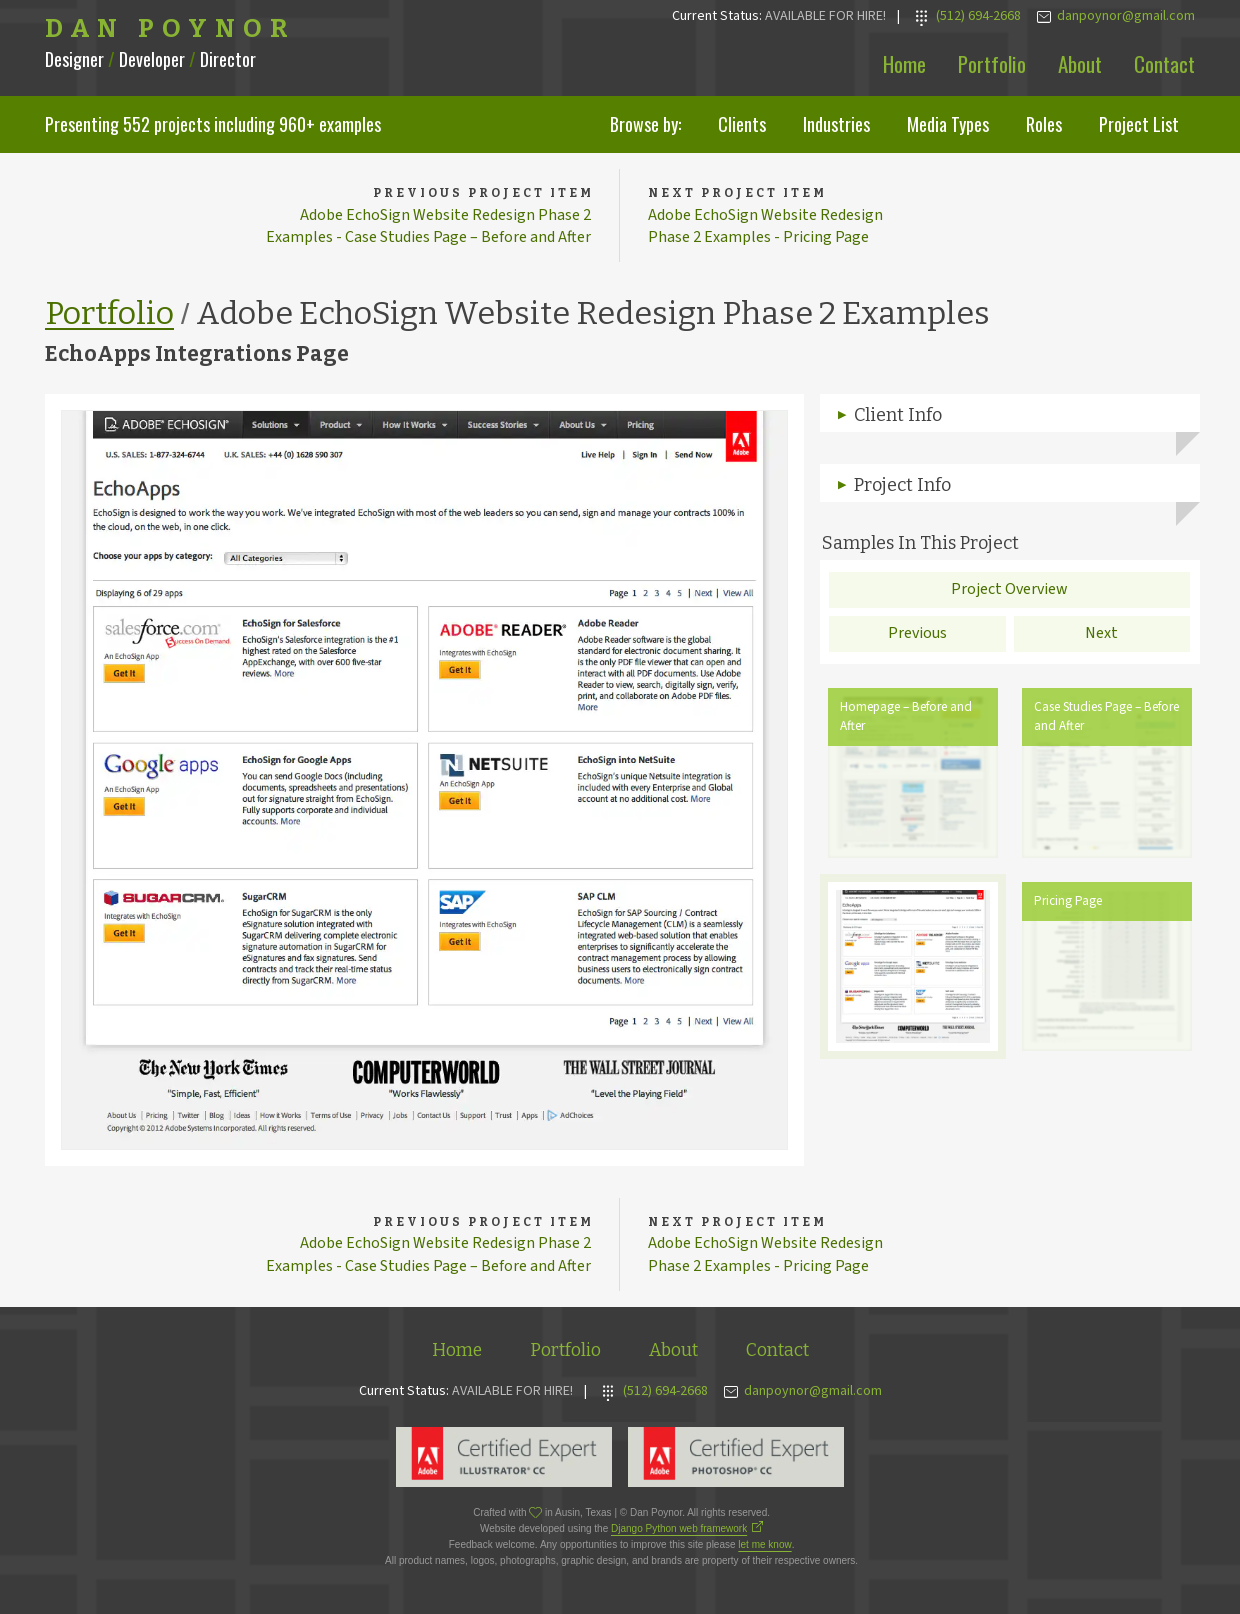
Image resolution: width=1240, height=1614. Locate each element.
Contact (1164, 63)
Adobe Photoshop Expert (736, 1460)
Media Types (948, 124)
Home (904, 63)
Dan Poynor (170, 29)
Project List (1139, 124)
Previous (917, 635)
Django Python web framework (679, 1531)
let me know (764, 1547)
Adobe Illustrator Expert (504, 1460)
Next (1101, 635)
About (1080, 63)
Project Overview (1009, 591)
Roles (1044, 124)
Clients (742, 124)
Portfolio (992, 63)
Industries (836, 124)
